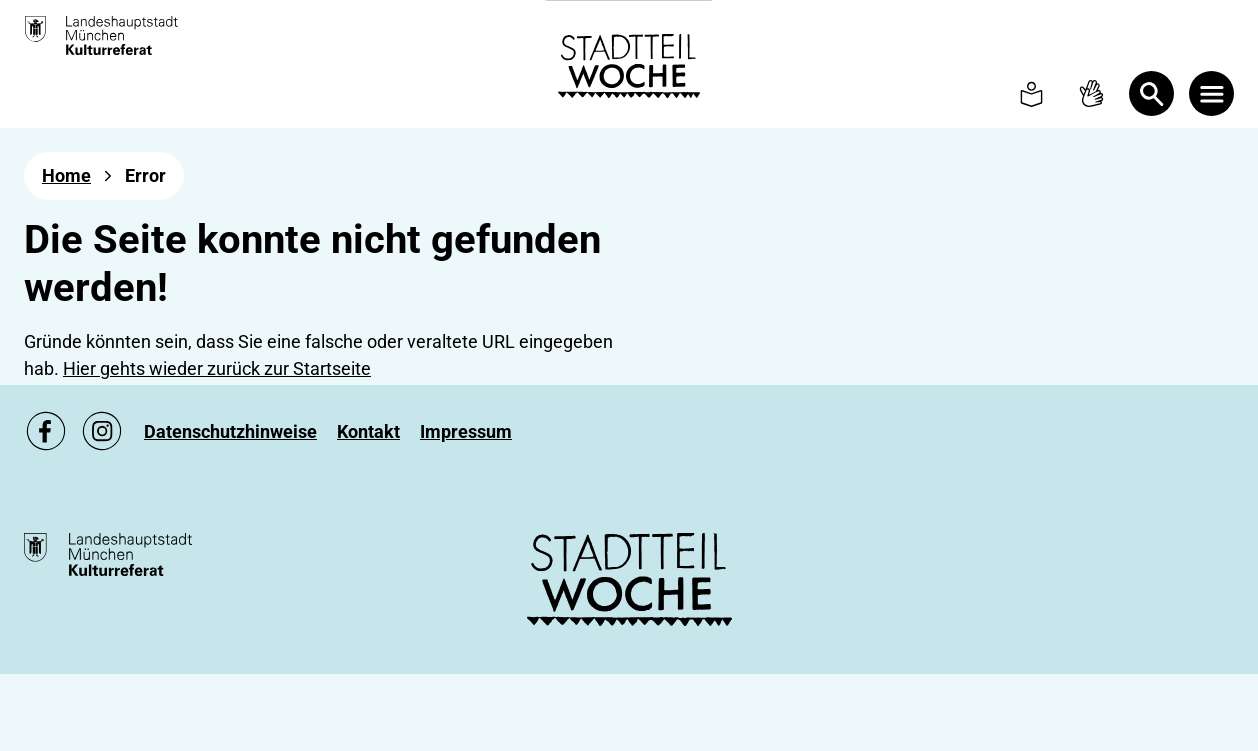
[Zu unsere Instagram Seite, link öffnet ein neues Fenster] (102, 431)
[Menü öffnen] (1211, 93)
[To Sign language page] (1091, 93)
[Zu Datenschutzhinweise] (230, 431)
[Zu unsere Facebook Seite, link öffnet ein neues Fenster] (46, 431)
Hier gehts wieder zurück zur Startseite (217, 368)
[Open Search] (1151, 93)
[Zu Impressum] (466, 431)
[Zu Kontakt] (368, 431)
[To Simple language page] (1031, 93)
